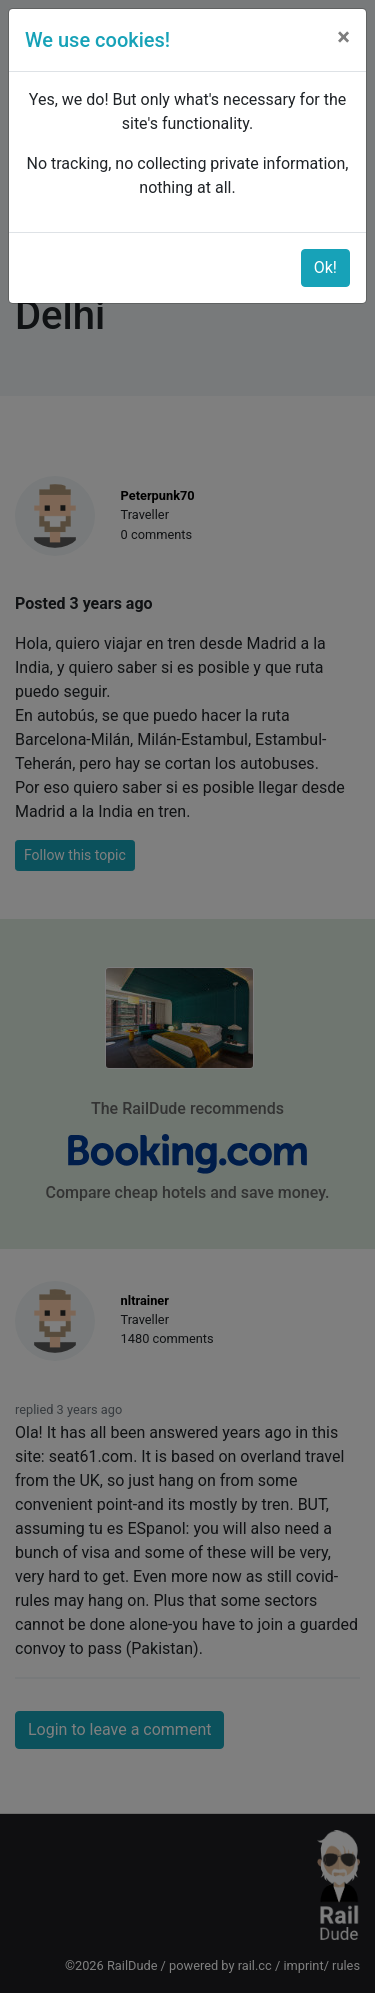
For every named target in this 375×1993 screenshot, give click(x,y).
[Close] (343, 37)
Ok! (325, 267)
